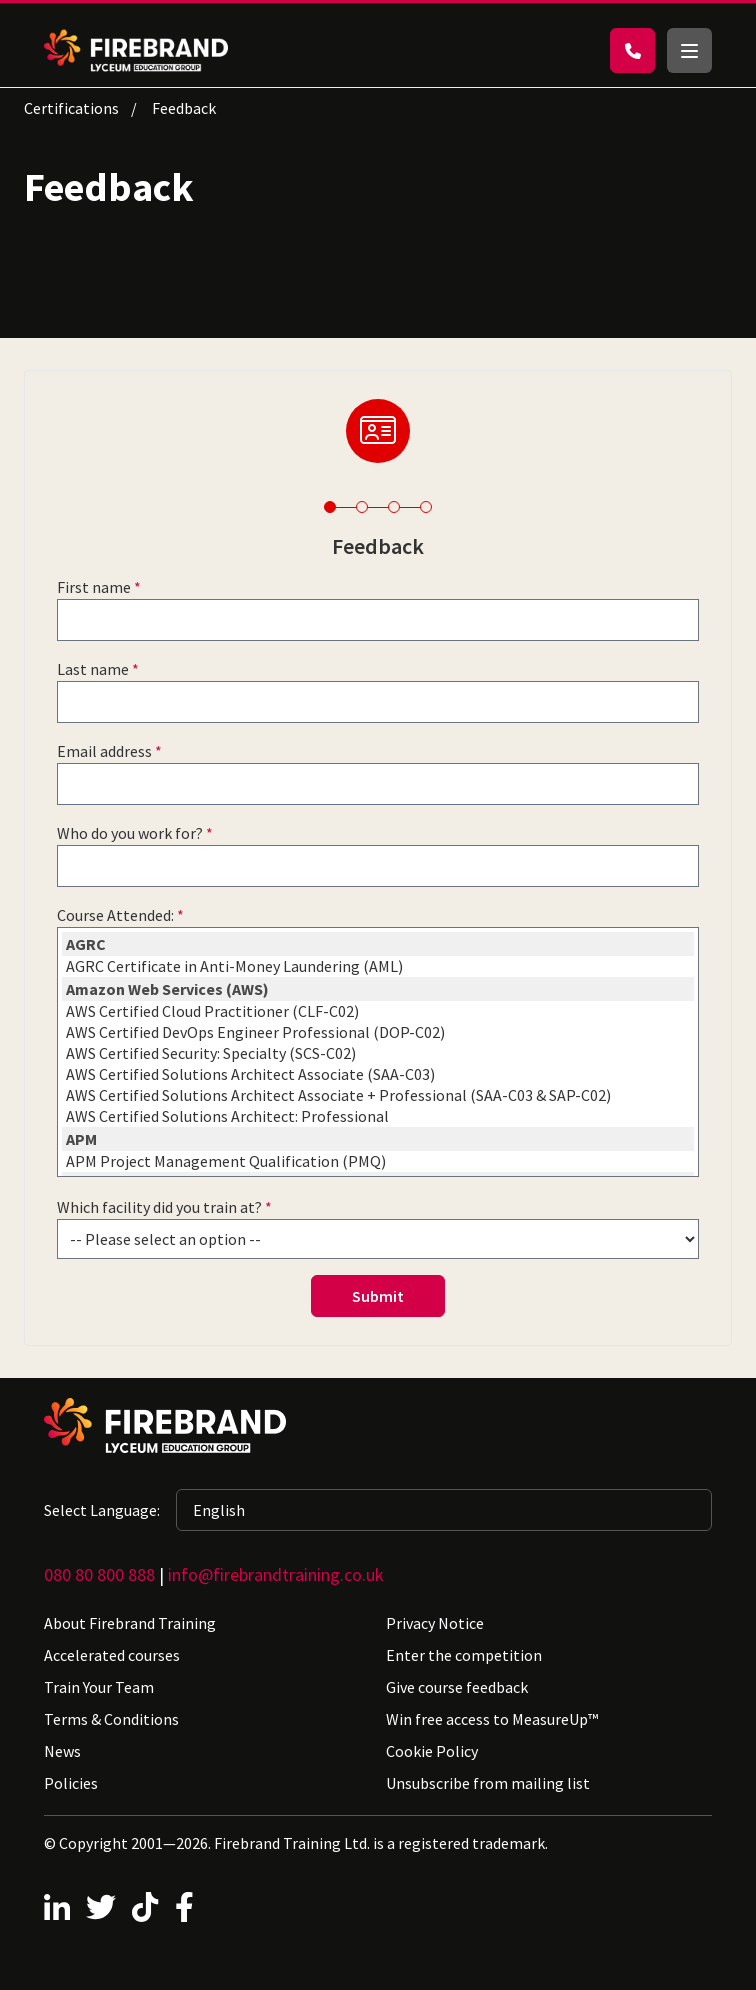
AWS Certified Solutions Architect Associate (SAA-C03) (378, 1074)
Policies (71, 1783)
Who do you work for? (130, 833)
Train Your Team (99, 1687)
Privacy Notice (435, 1623)
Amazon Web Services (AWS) (378, 989)
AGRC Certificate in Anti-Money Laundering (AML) (378, 966)
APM (378, 1139)
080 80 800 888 (99, 1574)
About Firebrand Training (130, 1623)
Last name (93, 669)
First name (94, 587)
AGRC (378, 944)
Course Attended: (115, 915)
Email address (104, 751)
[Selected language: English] (444, 1510)
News (62, 1751)
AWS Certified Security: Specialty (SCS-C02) (378, 1053)
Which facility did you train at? (159, 1207)
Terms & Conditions (111, 1719)
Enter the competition (464, 1655)
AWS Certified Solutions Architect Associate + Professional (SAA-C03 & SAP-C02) (378, 1095)
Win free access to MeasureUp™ (492, 1719)
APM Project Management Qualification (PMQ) (378, 1161)
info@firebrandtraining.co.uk (276, 1574)
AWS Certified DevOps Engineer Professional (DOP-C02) (378, 1032)
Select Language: (102, 1510)
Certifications (71, 108)
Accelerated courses (112, 1655)
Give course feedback (457, 1687)
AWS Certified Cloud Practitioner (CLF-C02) (378, 1011)
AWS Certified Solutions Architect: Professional (378, 1116)
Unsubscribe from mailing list (488, 1783)
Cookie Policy (432, 1751)
